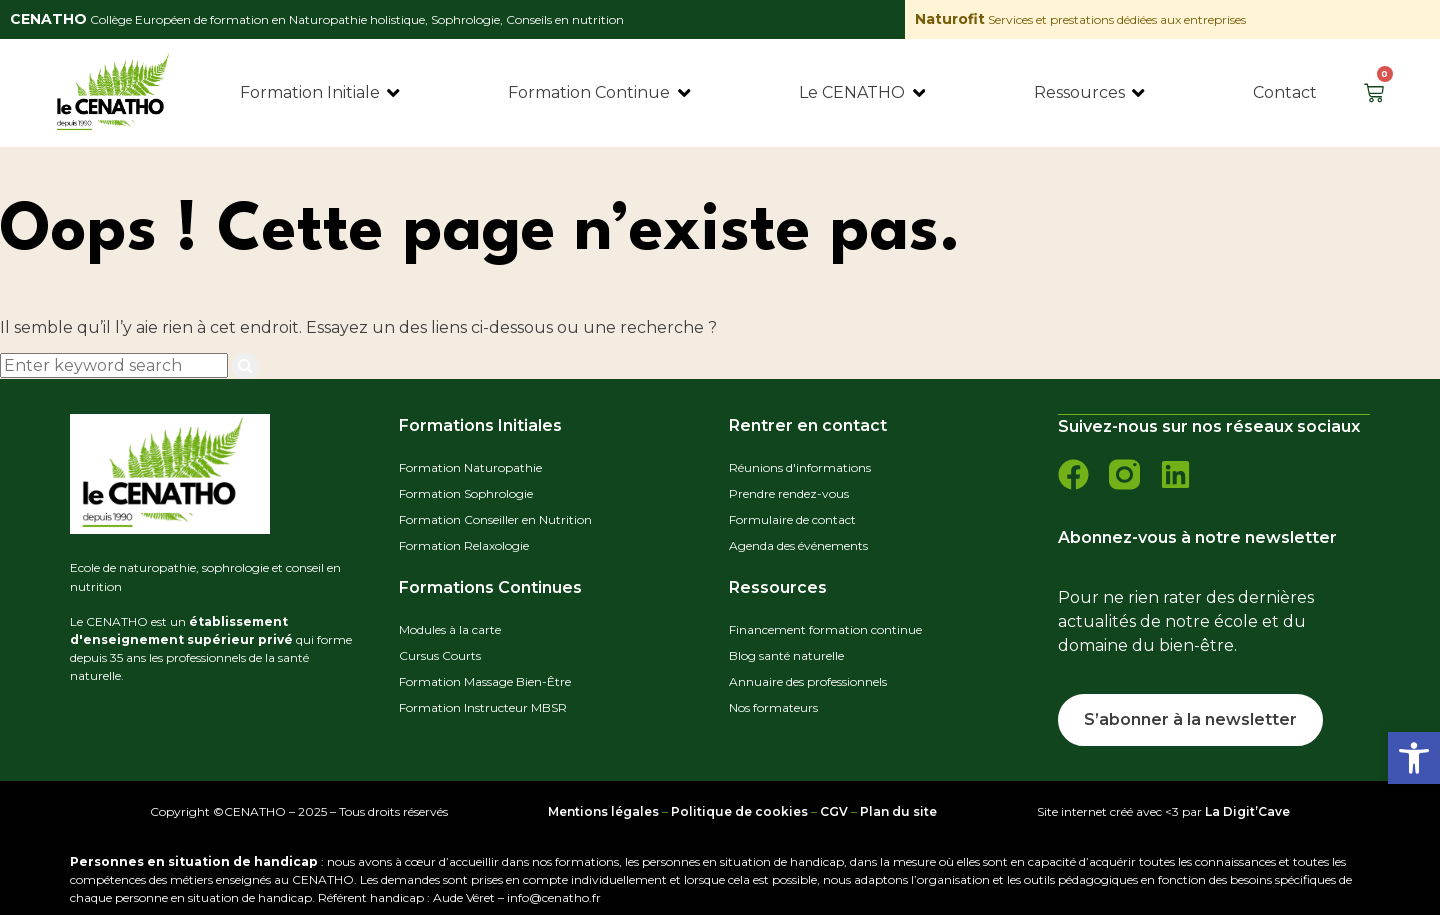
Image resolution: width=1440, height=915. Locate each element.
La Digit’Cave (1247, 809)
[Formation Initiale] (321, 93)
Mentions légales (603, 809)
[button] (1414, 758)
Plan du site (898, 809)
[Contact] (1285, 93)
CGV (834, 809)
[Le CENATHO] (863, 93)
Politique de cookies (739, 809)
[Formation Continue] (600, 93)
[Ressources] (1091, 93)
